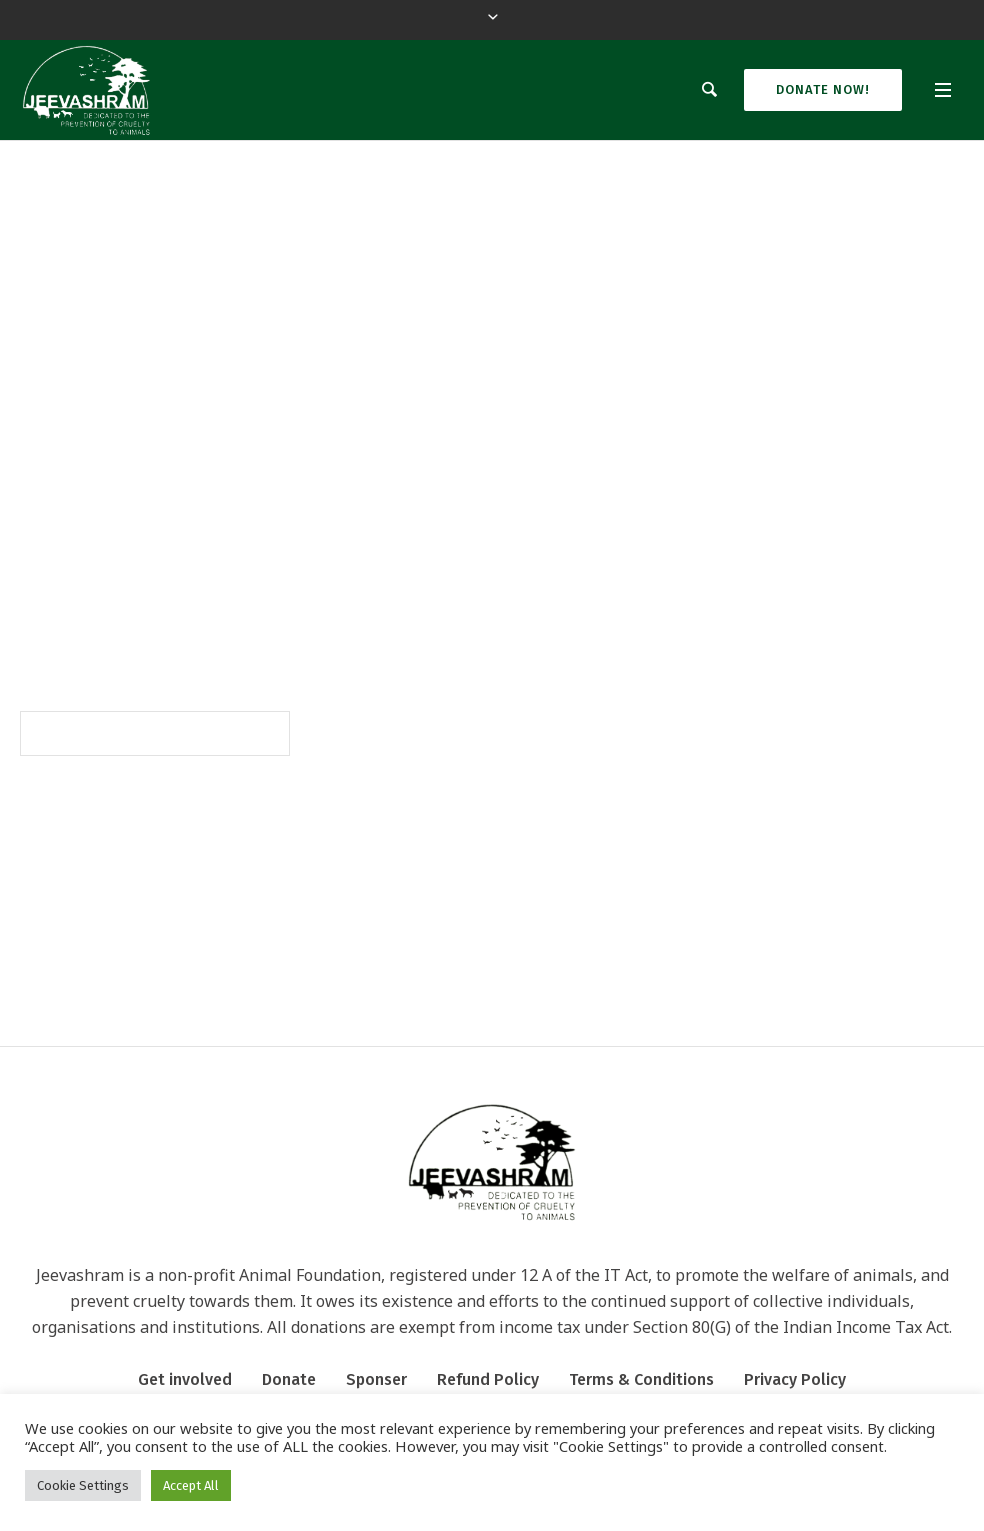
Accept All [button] (191, 1485)
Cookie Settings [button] (83, 1485)
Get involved (185, 1379)
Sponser (376, 1379)
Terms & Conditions (641, 1379)
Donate (289, 1379)
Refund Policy (488, 1379)
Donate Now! (823, 89)
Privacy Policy (795, 1379)
